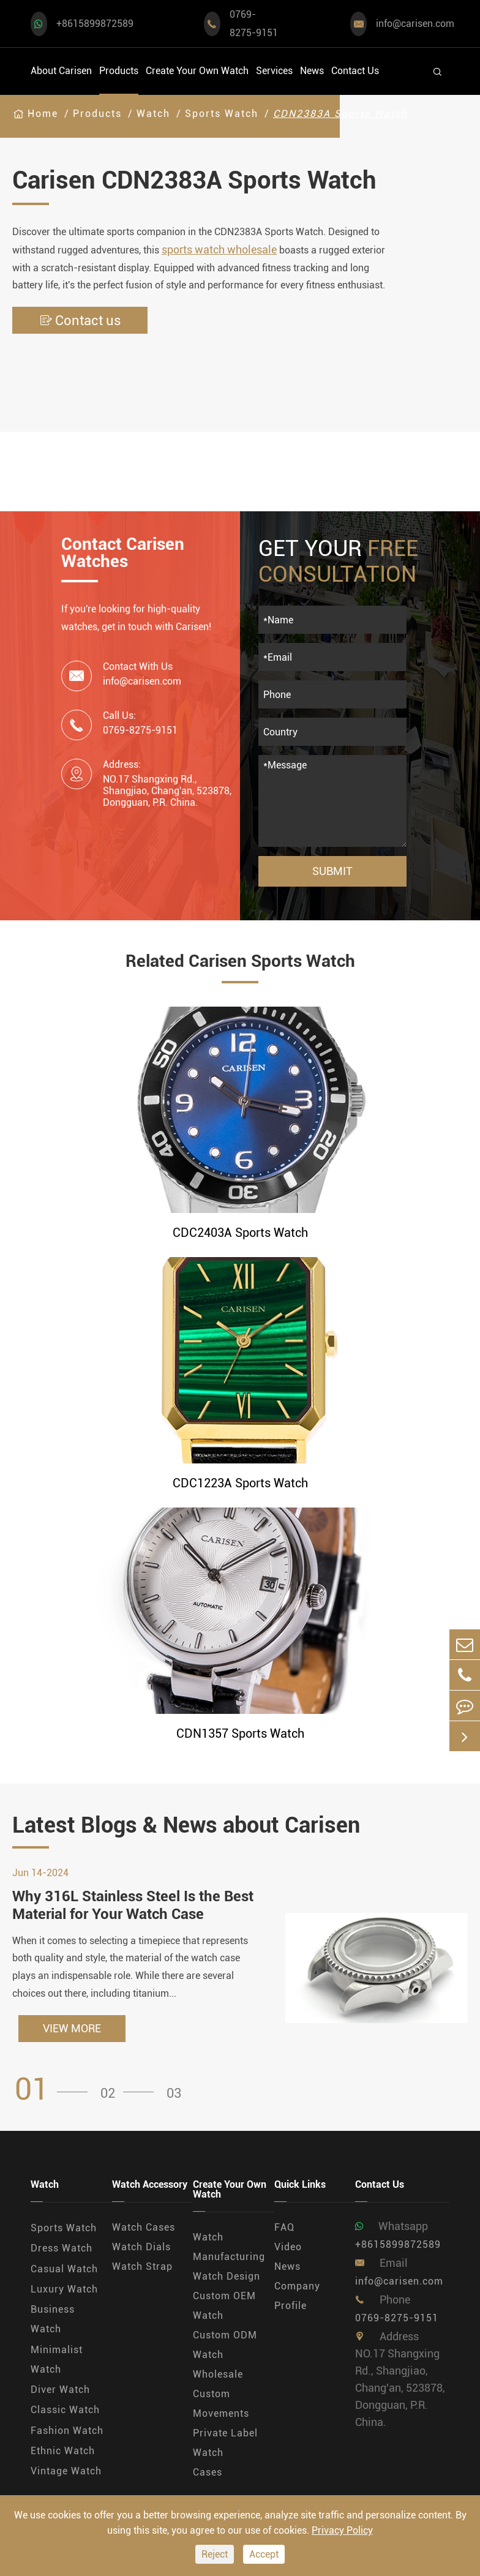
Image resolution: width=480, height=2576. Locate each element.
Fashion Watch (67, 2430)
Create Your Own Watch (197, 71)
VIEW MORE (72, 2028)
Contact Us (355, 71)
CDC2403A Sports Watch (240, 1232)
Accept (264, 2554)
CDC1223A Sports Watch (240, 1483)
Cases (207, 2472)
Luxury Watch (64, 2289)
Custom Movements (221, 2403)
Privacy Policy (342, 2530)
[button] (55, 2089)
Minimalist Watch (57, 2359)
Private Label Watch (225, 2442)
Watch (153, 113)
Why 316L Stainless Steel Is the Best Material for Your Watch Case (132, 1905)
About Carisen (61, 71)
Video (288, 2247)
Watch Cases (143, 2227)
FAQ (284, 2227)
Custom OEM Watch (224, 2305)
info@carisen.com (415, 23)
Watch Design (226, 2276)
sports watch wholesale (219, 249)
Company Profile (297, 2295)
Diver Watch (60, 2389)
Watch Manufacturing (229, 2246)
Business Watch (53, 2319)
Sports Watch (221, 113)
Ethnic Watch (63, 2451)
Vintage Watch (66, 2471)
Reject (214, 2554)
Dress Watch (61, 2248)
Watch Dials (141, 2247)
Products (118, 71)
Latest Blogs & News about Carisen (186, 1825)
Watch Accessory (149, 2185)
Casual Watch (64, 2269)
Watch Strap (142, 2266)
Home (43, 113)
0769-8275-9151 (254, 24)
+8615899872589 (94, 23)
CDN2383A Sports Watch (340, 113)
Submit (332, 871)
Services (274, 71)
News (312, 71)
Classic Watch (65, 2410)
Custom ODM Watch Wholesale (225, 2354)
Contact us (80, 320)
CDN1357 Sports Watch (240, 1733)
